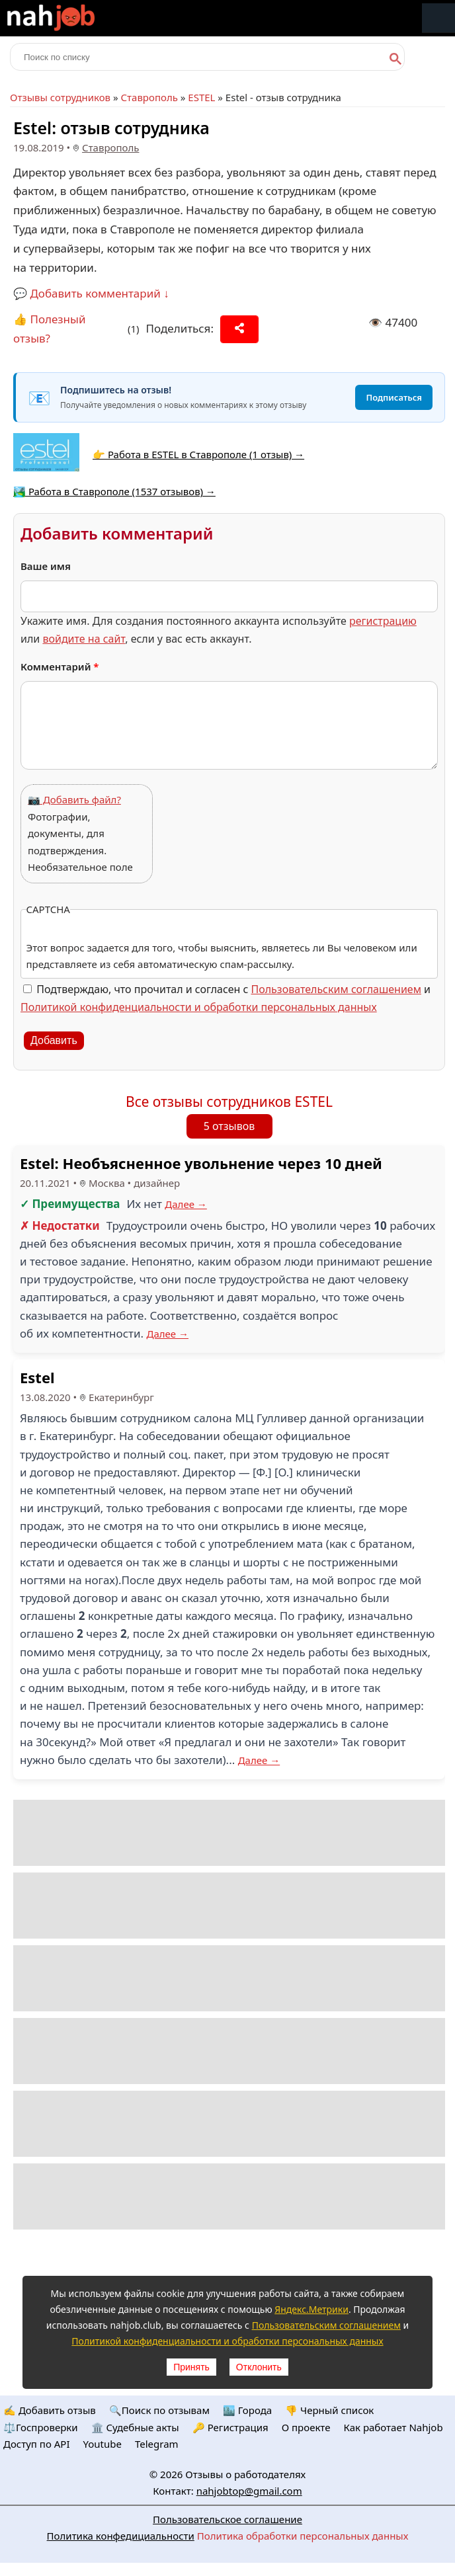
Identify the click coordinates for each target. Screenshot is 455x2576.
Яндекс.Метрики (311, 2309)
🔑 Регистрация (230, 2427)
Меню (438, 18)
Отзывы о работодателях (245, 2474)
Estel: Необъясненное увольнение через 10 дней (201, 1163)
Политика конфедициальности (120, 2535)
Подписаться (394, 397)
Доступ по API (36, 2443)
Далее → (186, 1204)
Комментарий (60, 666)
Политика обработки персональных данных (303, 2535)
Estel (37, 1377)
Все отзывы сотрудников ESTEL (229, 1101)
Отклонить (259, 2367)
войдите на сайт (83, 638)
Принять (191, 2367)
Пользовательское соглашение (227, 2519)
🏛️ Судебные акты (135, 2427)
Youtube (102, 2443)
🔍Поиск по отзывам (159, 2410)
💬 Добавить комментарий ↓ (91, 293)
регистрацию (383, 621)
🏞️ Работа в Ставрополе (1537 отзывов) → (114, 491)
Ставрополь (148, 97)
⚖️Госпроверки (40, 2427)
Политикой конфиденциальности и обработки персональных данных (199, 1007)
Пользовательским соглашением (336, 989)
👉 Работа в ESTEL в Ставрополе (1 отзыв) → (198, 454)
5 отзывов (229, 1126)
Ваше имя (46, 566)
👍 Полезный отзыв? (49, 328)
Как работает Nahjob (392, 2427)
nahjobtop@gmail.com (249, 2490)
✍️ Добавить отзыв (49, 2410)
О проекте (306, 2427)
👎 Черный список (329, 2410)
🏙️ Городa (247, 2410)
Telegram (157, 2443)
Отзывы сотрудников (60, 97)
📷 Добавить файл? (74, 799)
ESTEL (201, 97)
